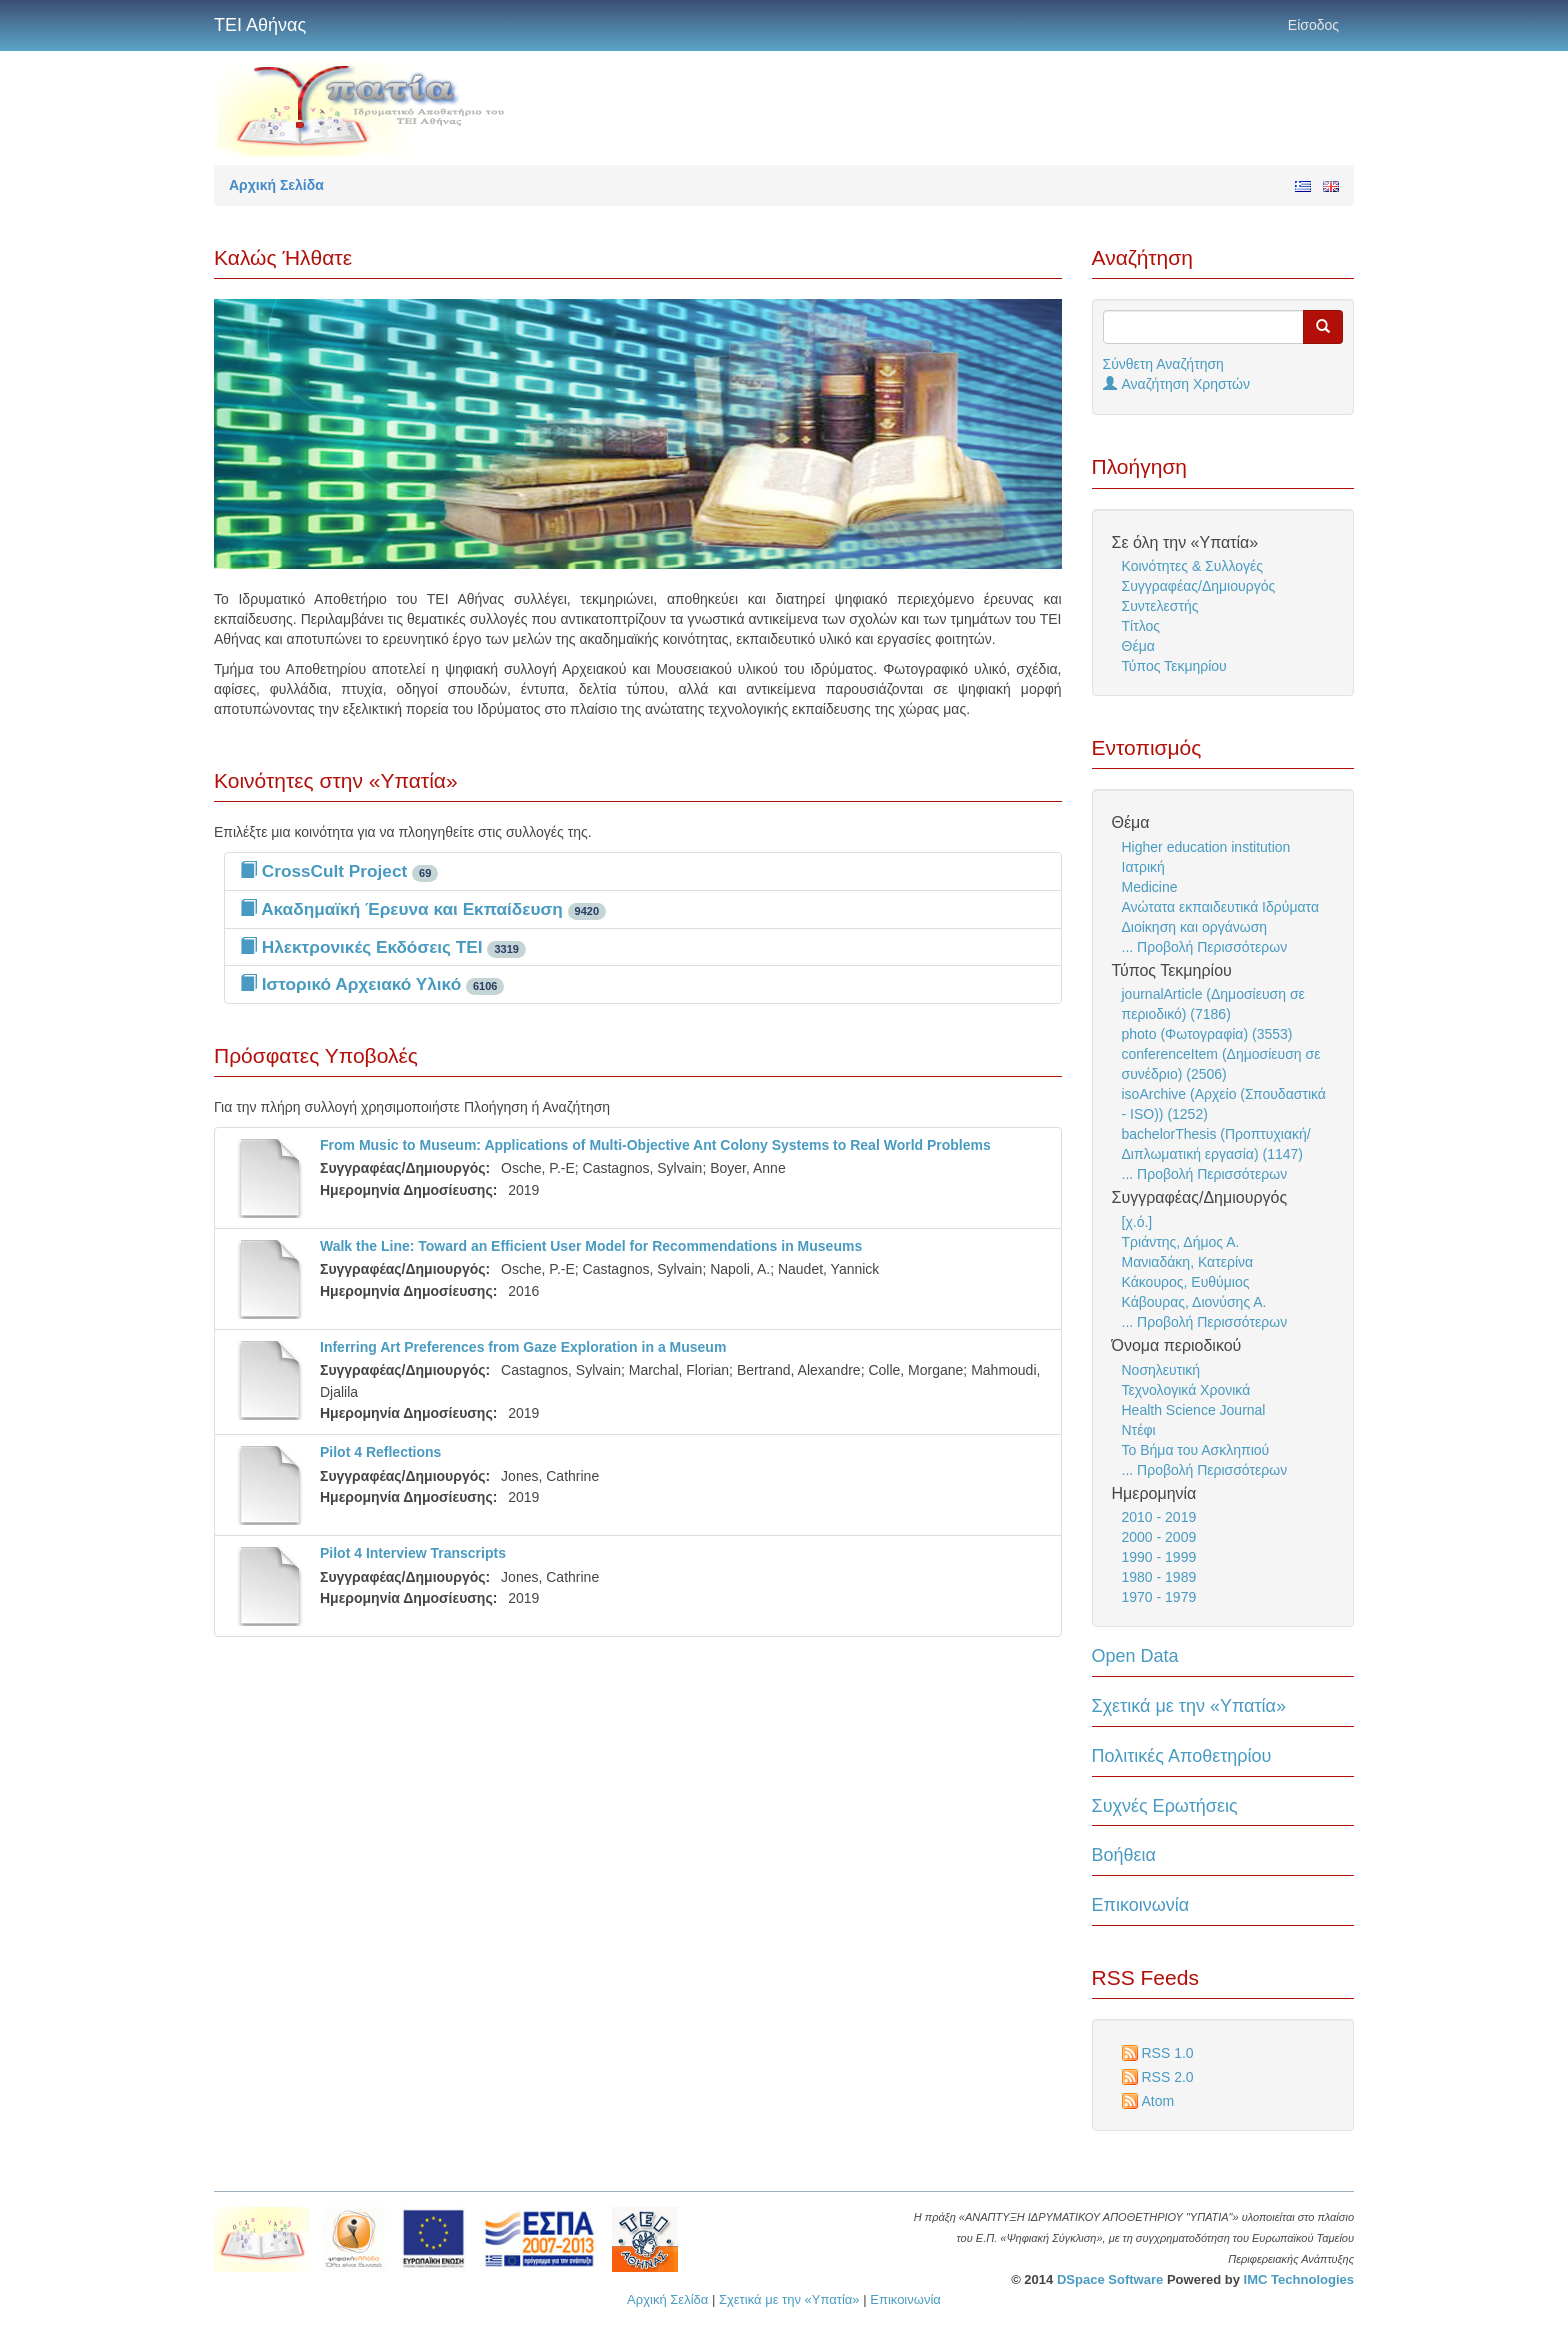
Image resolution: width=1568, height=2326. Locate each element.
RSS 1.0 (1168, 2053)
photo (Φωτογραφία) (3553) (1207, 1034)
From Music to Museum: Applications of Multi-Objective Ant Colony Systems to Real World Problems (655, 1145)
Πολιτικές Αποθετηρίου (1182, 1756)
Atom (1158, 2101)
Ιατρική (1143, 867)
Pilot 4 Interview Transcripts (413, 1553)
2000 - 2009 (1159, 1537)
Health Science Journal (1194, 1410)
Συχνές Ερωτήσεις (1165, 1806)
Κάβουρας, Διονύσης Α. (1194, 1302)
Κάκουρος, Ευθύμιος (1186, 1282)
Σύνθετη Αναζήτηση (1163, 364)
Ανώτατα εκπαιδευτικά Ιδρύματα (1221, 907)
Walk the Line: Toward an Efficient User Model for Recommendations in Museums (591, 1246)
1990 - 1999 (1159, 1557)
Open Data (1135, 1656)
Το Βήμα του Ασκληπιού (1196, 1450)
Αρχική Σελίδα (667, 2299)
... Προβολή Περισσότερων (1205, 947)
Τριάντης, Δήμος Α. (1181, 1242)
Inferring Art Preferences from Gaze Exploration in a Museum (523, 1347)
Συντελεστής (1160, 606)
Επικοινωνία (1141, 1905)
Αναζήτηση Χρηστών (1177, 384)
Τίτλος (1141, 626)
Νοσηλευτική (1161, 1370)
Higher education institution (1206, 847)
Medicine (1150, 887)
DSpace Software (1110, 2279)
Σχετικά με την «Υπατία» (1189, 1706)
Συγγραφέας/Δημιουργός (1199, 586)
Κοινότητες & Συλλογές (1192, 566)
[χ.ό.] (1137, 1222)
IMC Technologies (1299, 2279)
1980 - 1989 (1159, 1577)
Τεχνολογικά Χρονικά (1186, 1390)
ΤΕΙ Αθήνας (260, 25)
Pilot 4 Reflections (380, 1452)
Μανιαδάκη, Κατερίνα (1188, 1262)
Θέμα (1138, 646)
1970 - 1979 (1159, 1597)
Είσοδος (1313, 25)
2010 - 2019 (1159, 1517)
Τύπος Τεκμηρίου (1174, 666)
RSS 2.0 (1168, 2077)
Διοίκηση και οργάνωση (1195, 927)
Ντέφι (1139, 1430)
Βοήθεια (1124, 1855)
